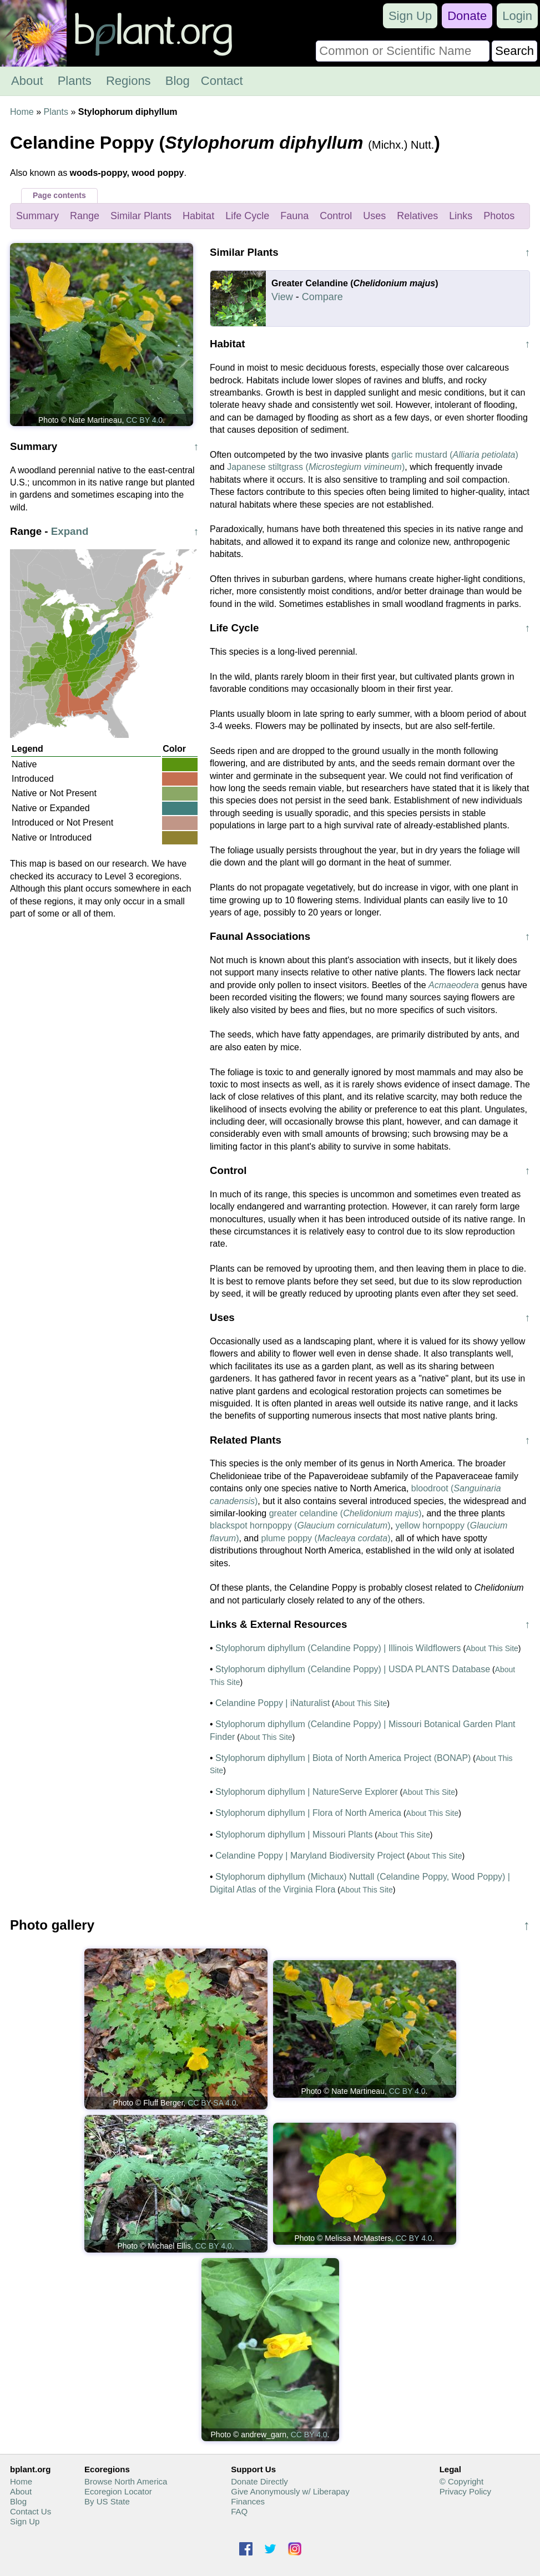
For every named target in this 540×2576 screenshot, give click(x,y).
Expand (70, 531)
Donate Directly (259, 2481)
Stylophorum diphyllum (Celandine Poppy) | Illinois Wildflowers (338, 1648)
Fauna (294, 215)
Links (460, 215)
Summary (37, 215)
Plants (75, 81)
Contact (222, 81)
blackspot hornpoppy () (300, 1525)
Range (84, 215)
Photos (498, 215)
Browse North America (125, 2481)
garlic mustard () (454, 454)
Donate (467, 16)
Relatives (417, 215)
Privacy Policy (465, 2491)
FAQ (239, 2511)
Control (336, 215)
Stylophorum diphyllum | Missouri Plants (293, 1834)
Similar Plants (140, 215)
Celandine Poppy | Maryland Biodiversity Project (310, 1855)
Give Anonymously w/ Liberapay (290, 2491)
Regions (128, 81)
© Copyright (461, 2481)
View (282, 296)
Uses (374, 215)
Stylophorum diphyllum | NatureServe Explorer (306, 1791)
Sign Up (410, 16)
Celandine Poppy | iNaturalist (272, 1703)
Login (517, 16)
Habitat (198, 215)
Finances (248, 2501)
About (27, 81)
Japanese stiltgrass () (316, 467)
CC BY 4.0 (144, 420)
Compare (322, 296)
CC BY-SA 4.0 (212, 2102)
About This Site (492, 1648)
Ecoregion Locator (118, 2491)
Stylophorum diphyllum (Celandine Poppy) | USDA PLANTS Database (352, 1669)
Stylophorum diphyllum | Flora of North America (308, 1813)
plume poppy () (325, 1538)
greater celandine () (345, 1513)
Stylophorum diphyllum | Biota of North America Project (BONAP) (343, 1758)
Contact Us (30, 2511)
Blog (177, 81)
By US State (107, 2501)
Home (22, 112)
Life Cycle (247, 215)
